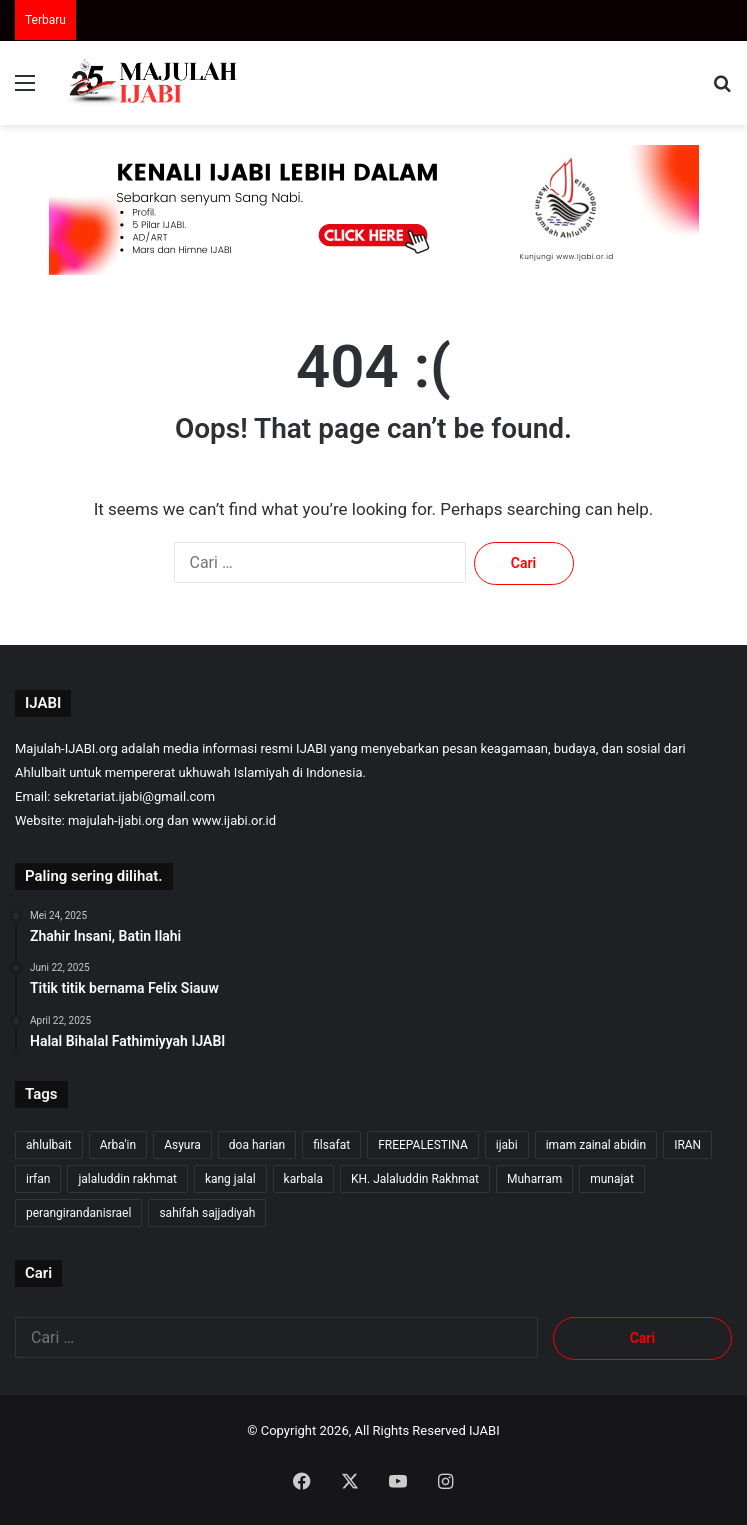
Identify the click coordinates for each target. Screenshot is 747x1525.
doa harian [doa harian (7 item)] (257, 1145)
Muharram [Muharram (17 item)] (534, 1179)
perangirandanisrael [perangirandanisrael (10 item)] (78, 1213)
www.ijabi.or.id (234, 820)
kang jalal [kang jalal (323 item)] (230, 1179)
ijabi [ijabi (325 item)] (507, 1145)
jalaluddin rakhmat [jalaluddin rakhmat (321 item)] (127, 1179)
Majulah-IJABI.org (66, 748)
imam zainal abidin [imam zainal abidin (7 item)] (596, 1145)
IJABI (484, 1430)
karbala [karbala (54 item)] (303, 1179)
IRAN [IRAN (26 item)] (687, 1145)
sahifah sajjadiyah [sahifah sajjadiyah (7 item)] (207, 1213)
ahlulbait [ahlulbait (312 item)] (49, 1145)
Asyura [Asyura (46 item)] (182, 1145)
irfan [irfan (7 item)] (38, 1179)
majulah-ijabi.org (116, 820)
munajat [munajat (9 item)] (612, 1179)
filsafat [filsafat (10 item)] (331, 1145)
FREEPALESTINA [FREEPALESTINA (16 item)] (423, 1145)
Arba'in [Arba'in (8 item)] (118, 1145)
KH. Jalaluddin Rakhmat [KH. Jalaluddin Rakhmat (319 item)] (415, 1179)
